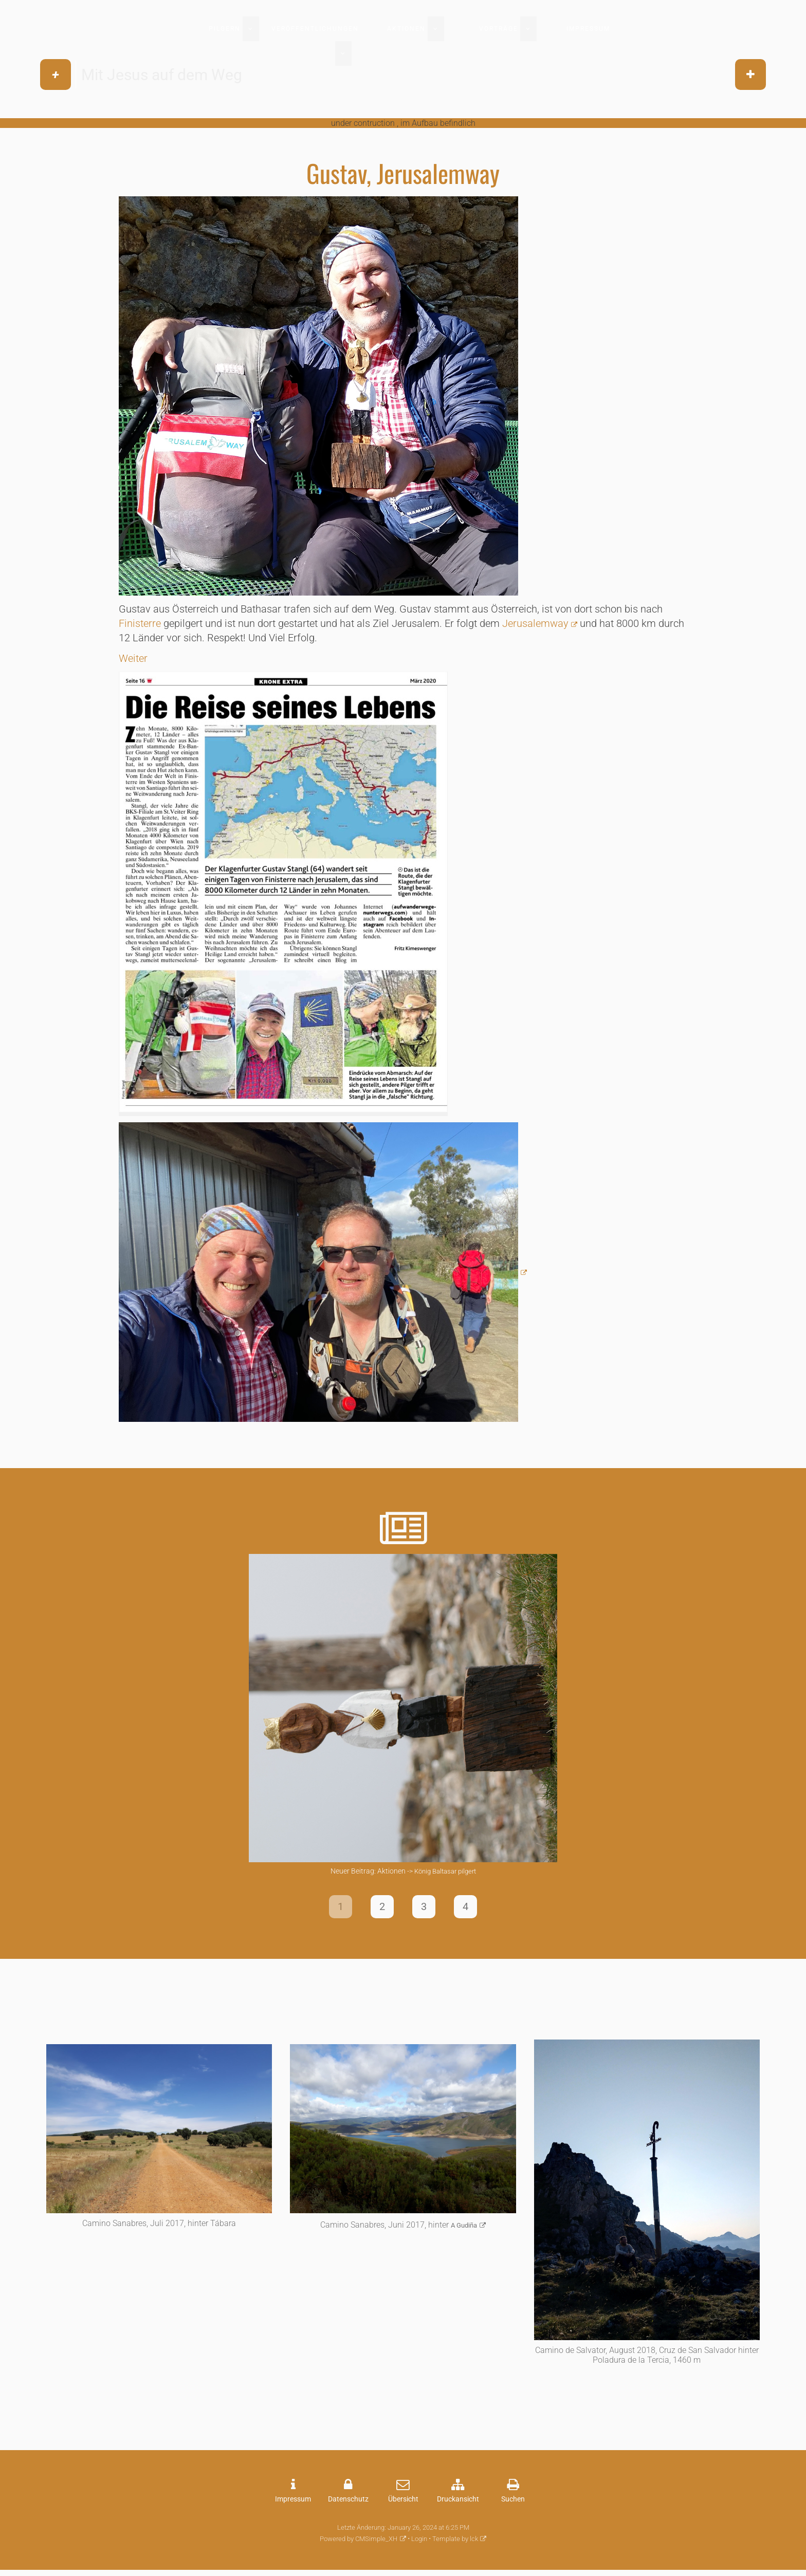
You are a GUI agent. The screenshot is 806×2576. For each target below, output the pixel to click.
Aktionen (406, 28)
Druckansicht (458, 2501)
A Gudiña (464, 2228)
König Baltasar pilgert (445, 1871)
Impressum (588, 28)
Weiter (133, 658)
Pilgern (225, 28)
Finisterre (141, 623)
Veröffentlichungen (315, 28)
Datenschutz (348, 2501)
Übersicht (403, 2501)
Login (419, 2541)
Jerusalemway (535, 623)
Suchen (513, 2501)
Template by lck (455, 2541)
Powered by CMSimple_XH (358, 2541)
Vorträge (498, 28)
